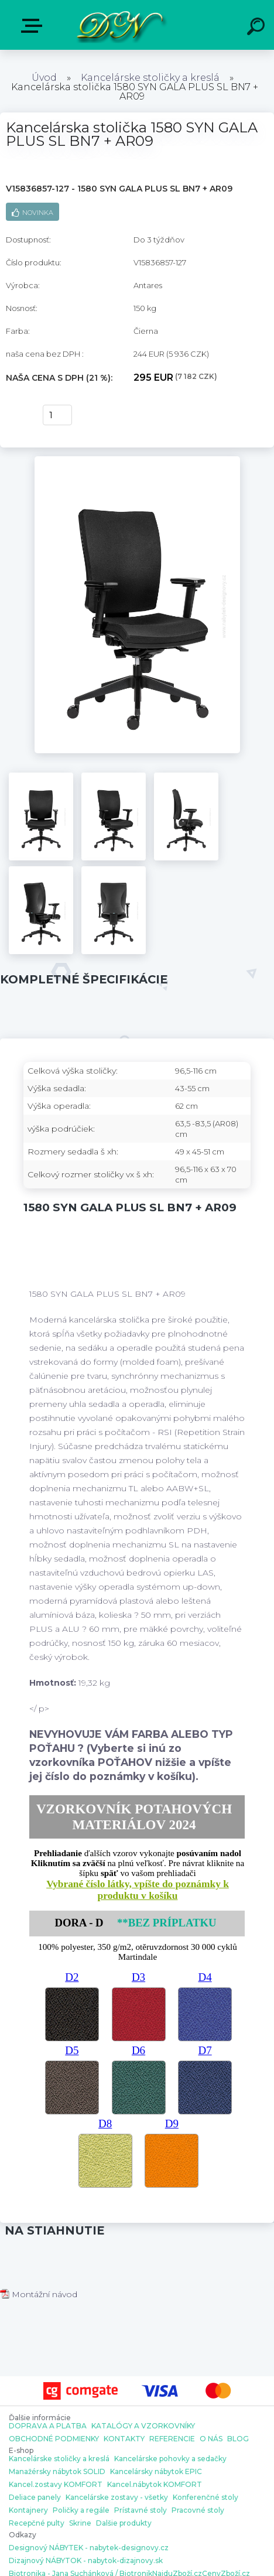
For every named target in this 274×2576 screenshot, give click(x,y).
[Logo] (120, 24)
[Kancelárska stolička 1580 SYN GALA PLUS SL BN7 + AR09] (137, 460)
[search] (257, 28)
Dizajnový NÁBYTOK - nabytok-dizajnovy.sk (86, 2560)
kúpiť (18, 415)
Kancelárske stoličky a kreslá (150, 77)
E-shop (34, 26)
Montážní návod (38, 2294)
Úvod (44, 77)
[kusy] (57, 415)
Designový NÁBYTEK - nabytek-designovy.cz (89, 2547)
